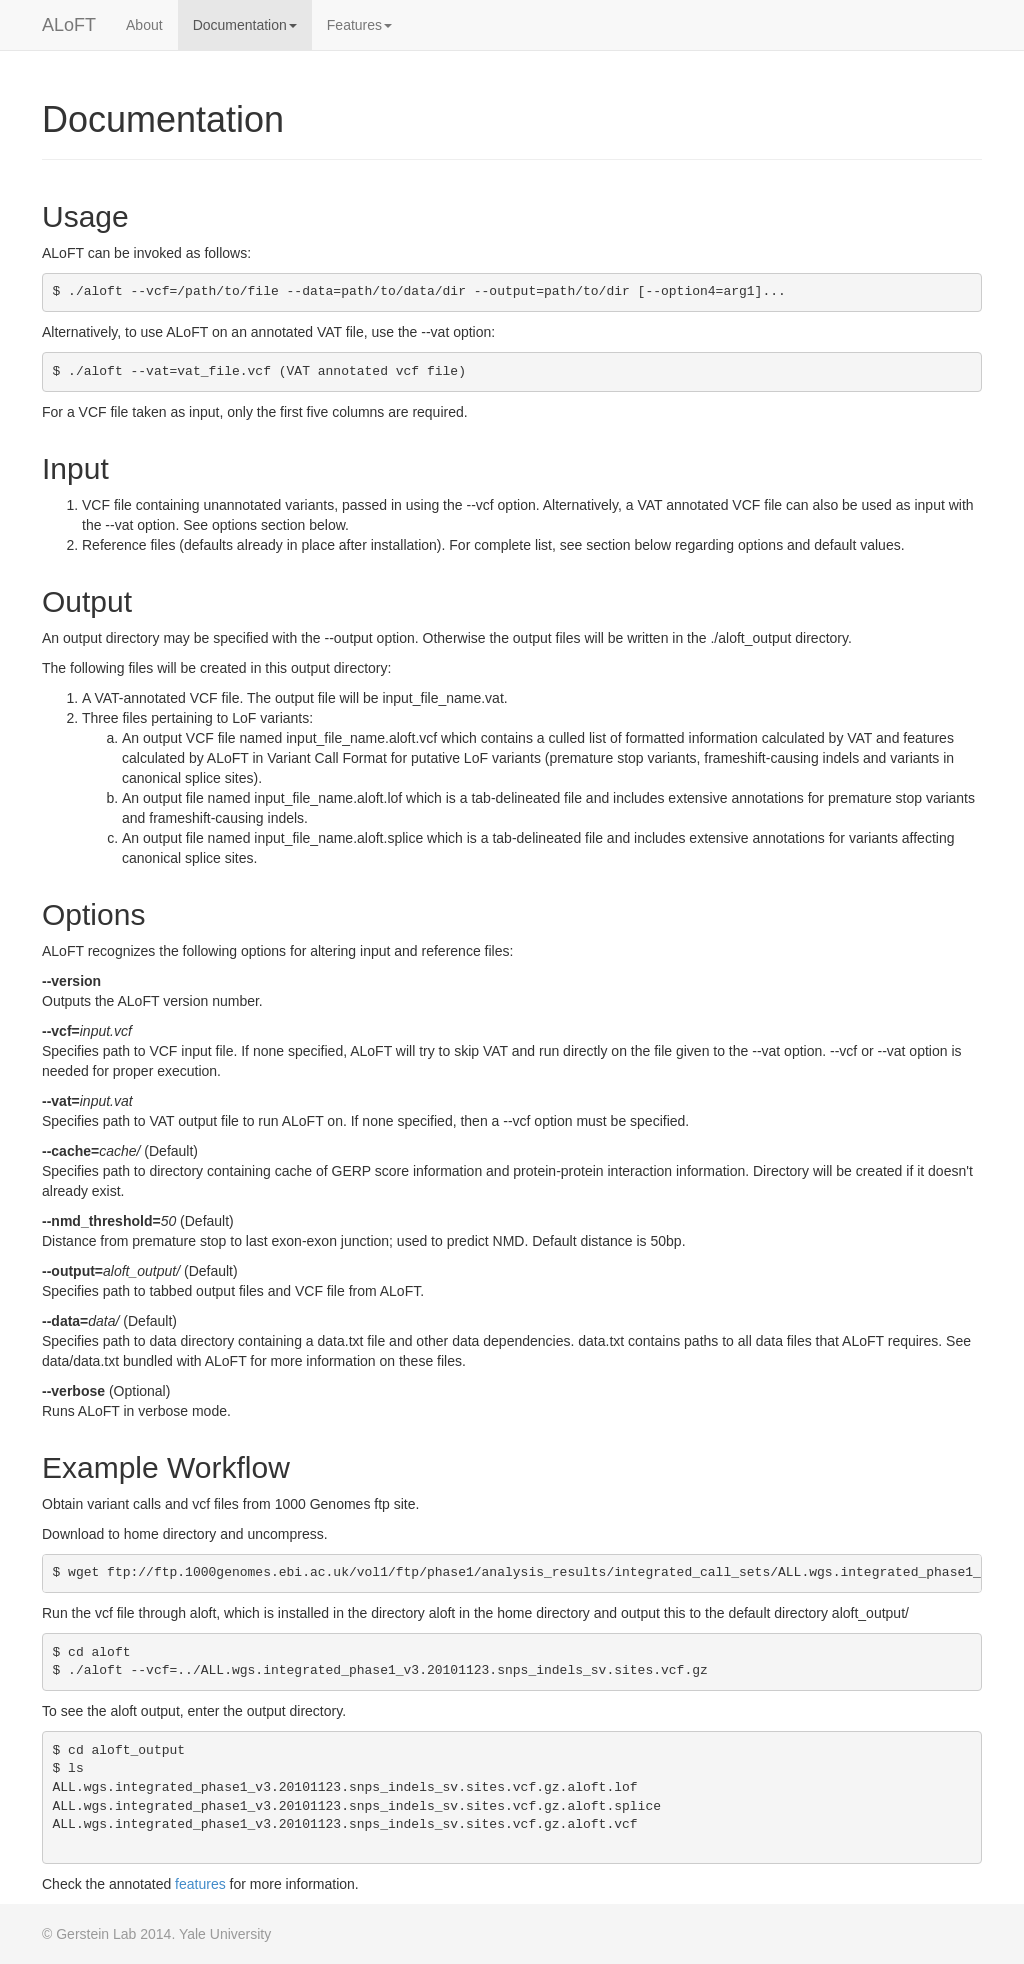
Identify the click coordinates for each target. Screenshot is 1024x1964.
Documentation (245, 25)
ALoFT (69, 25)
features (200, 1884)
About (144, 25)
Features (359, 25)
